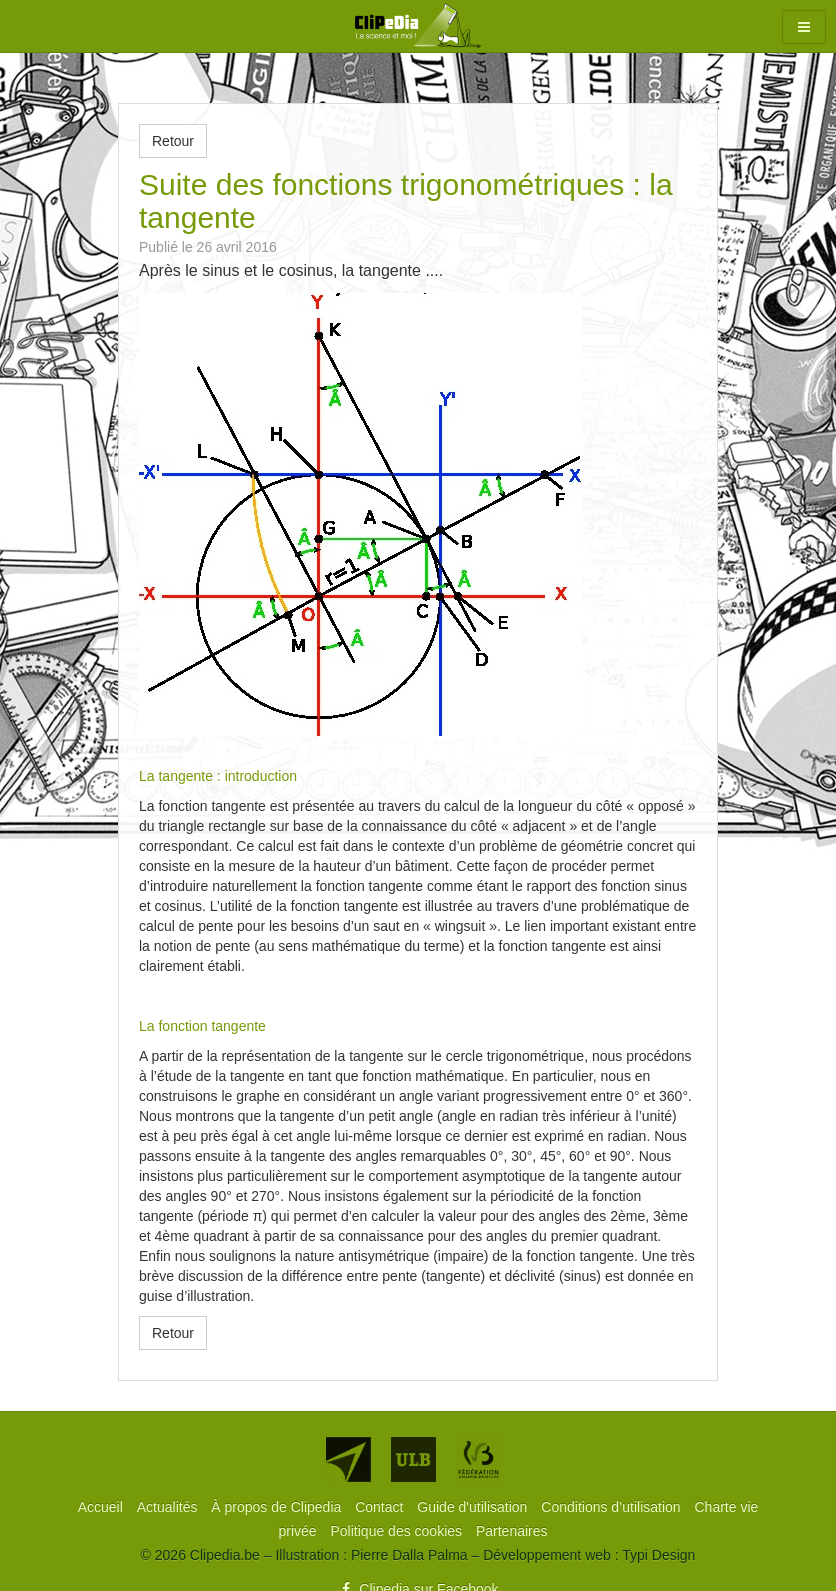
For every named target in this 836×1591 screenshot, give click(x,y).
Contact (381, 1507)
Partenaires (512, 1531)
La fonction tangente (202, 1026)
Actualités (169, 1507)
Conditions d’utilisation (612, 1507)
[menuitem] (102, 1507)
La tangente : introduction (218, 776)
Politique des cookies (398, 1531)
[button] (804, 27)
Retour (173, 141)
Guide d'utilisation (474, 1507)
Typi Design (658, 1555)
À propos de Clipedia (278, 1507)
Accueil (102, 1507)
